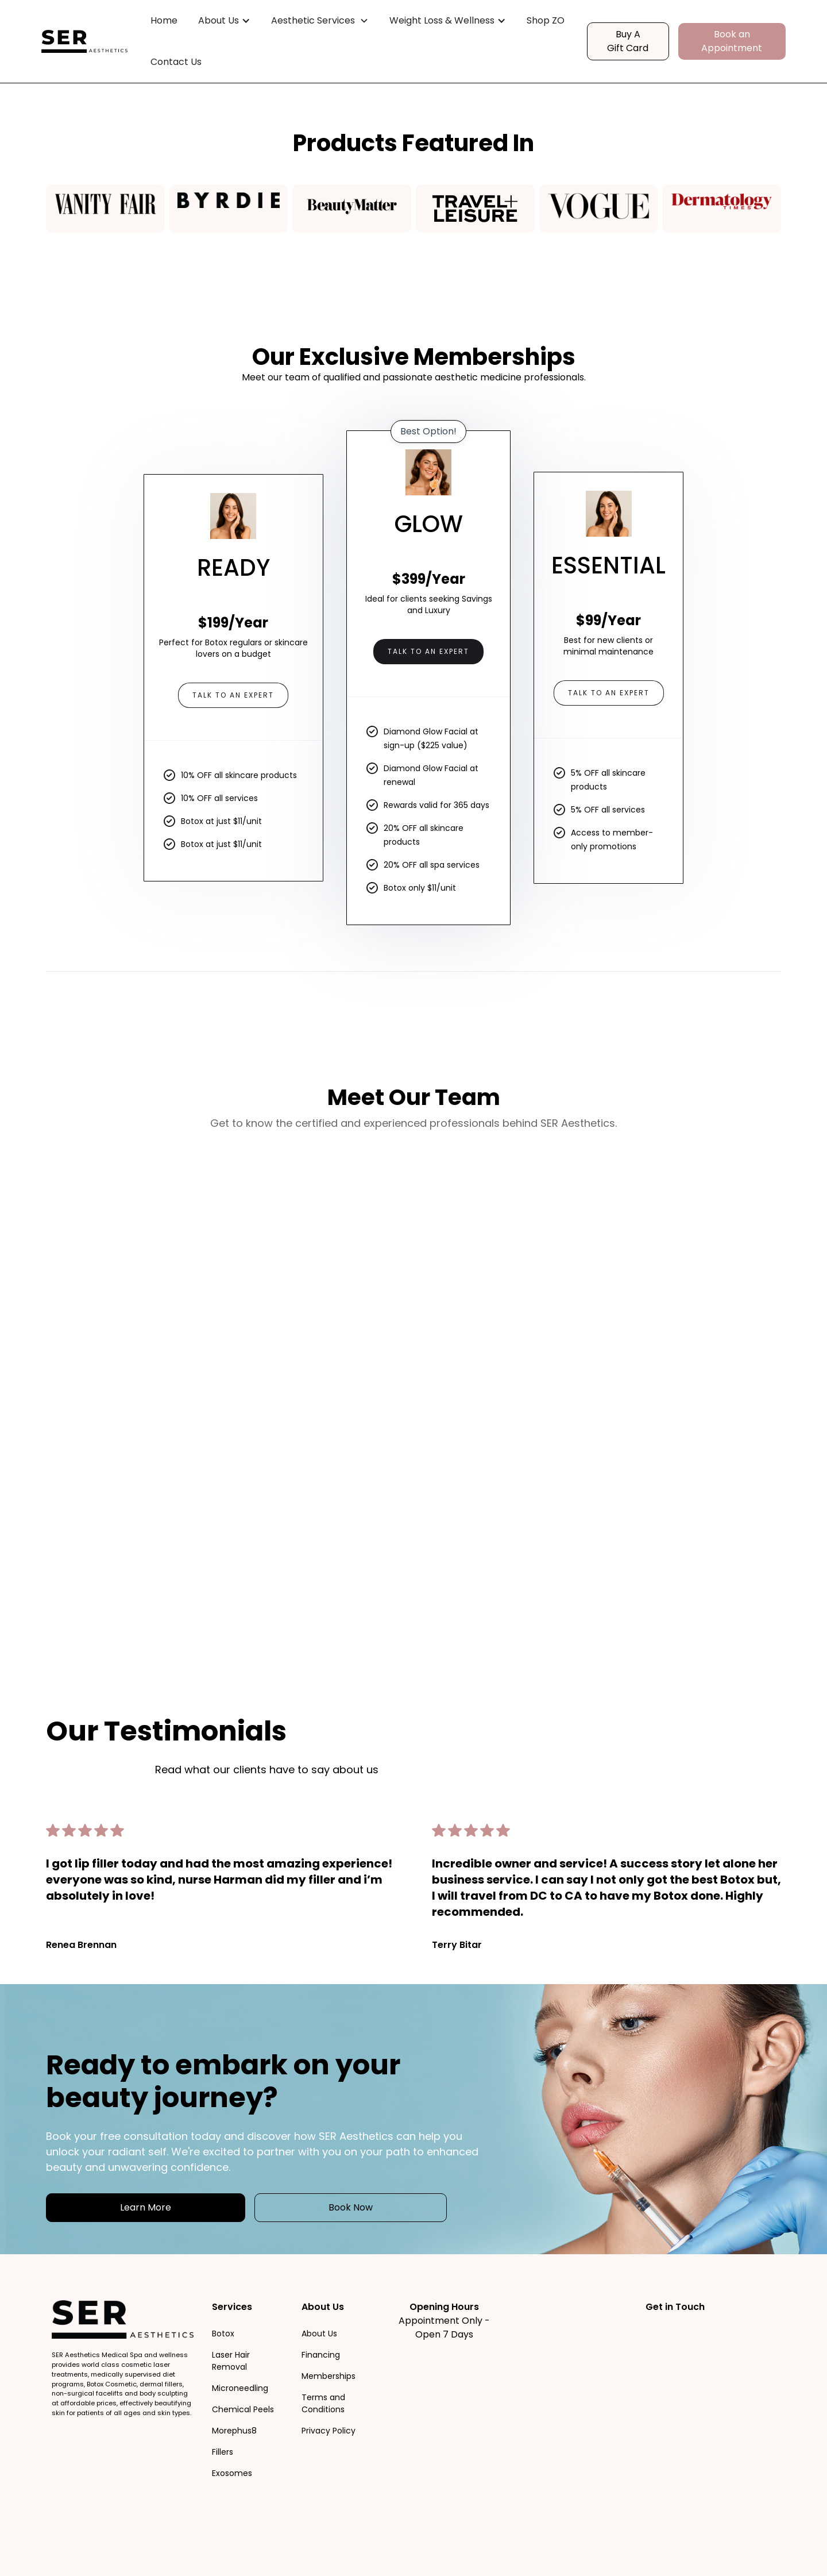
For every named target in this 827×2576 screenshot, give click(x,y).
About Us (319, 2333)
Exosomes (232, 2473)
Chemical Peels (243, 2409)
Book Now (351, 2207)
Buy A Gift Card (627, 41)
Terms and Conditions (323, 2403)
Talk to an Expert (233, 695)
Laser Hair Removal (231, 2361)
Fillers (222, 2452)
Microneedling (240, 2388)
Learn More (145, 2207)
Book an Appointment (731, 41)
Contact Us (176, 61)
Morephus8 (234, 2430)
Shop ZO (546, 20)
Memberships (328, 2376)
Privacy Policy (328, 2430)
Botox (223, 2333)
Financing (321, 2355)
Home (163, 20)
